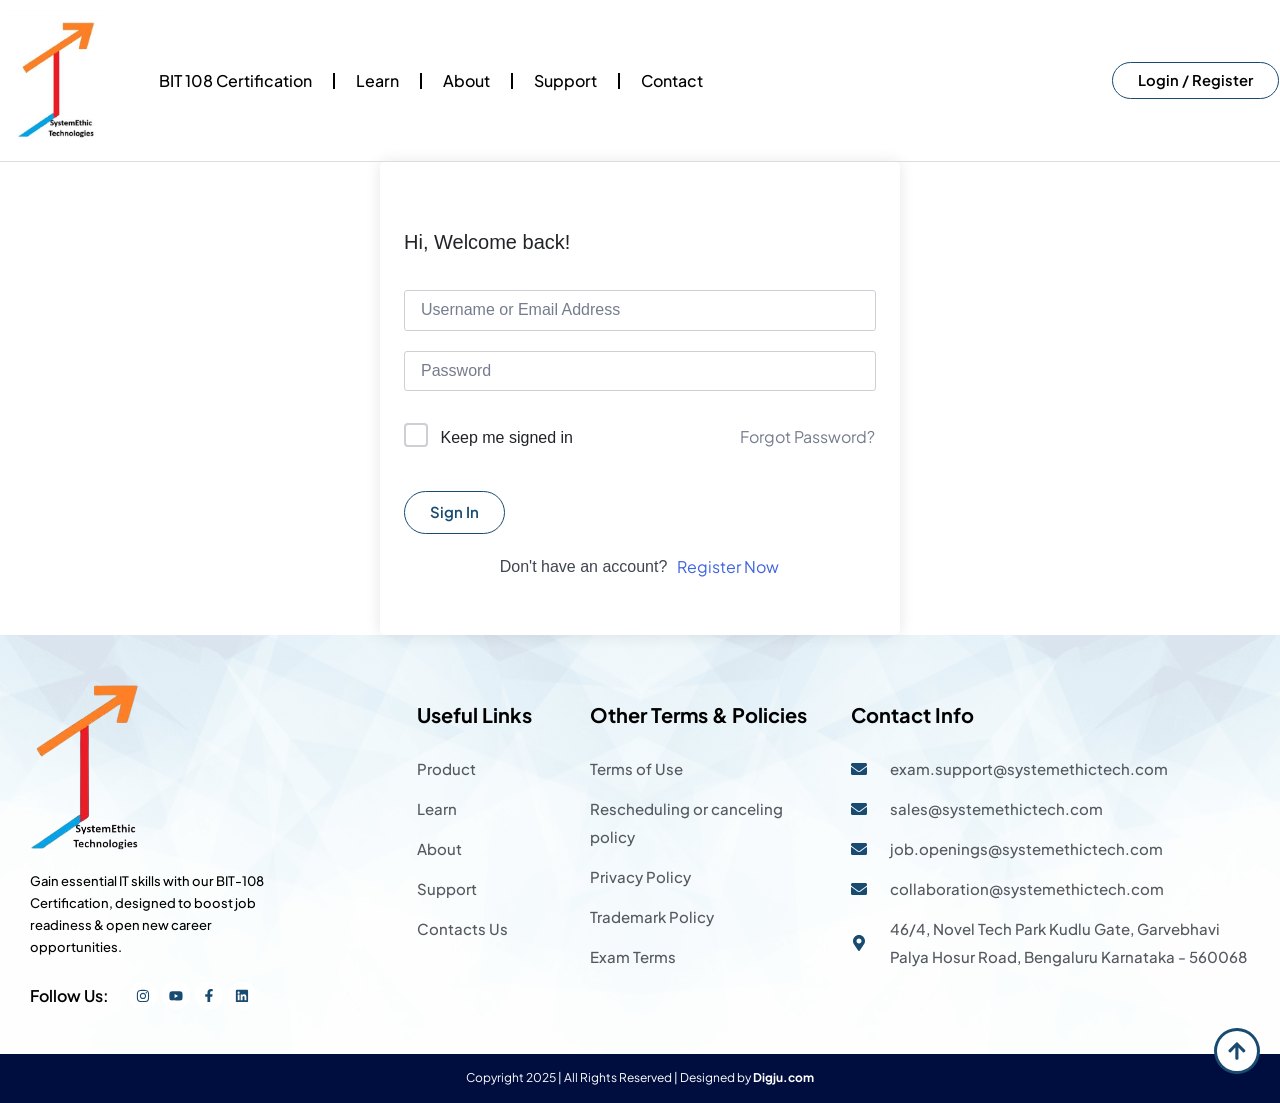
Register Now (728, 566)
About (466, 80)
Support (565, 80)
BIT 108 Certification (235, 80)
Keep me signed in (506, 437)
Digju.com (783, 1077)
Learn (377, 80)
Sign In (454, 511)
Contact (672, 80)
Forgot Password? (807, 436)
